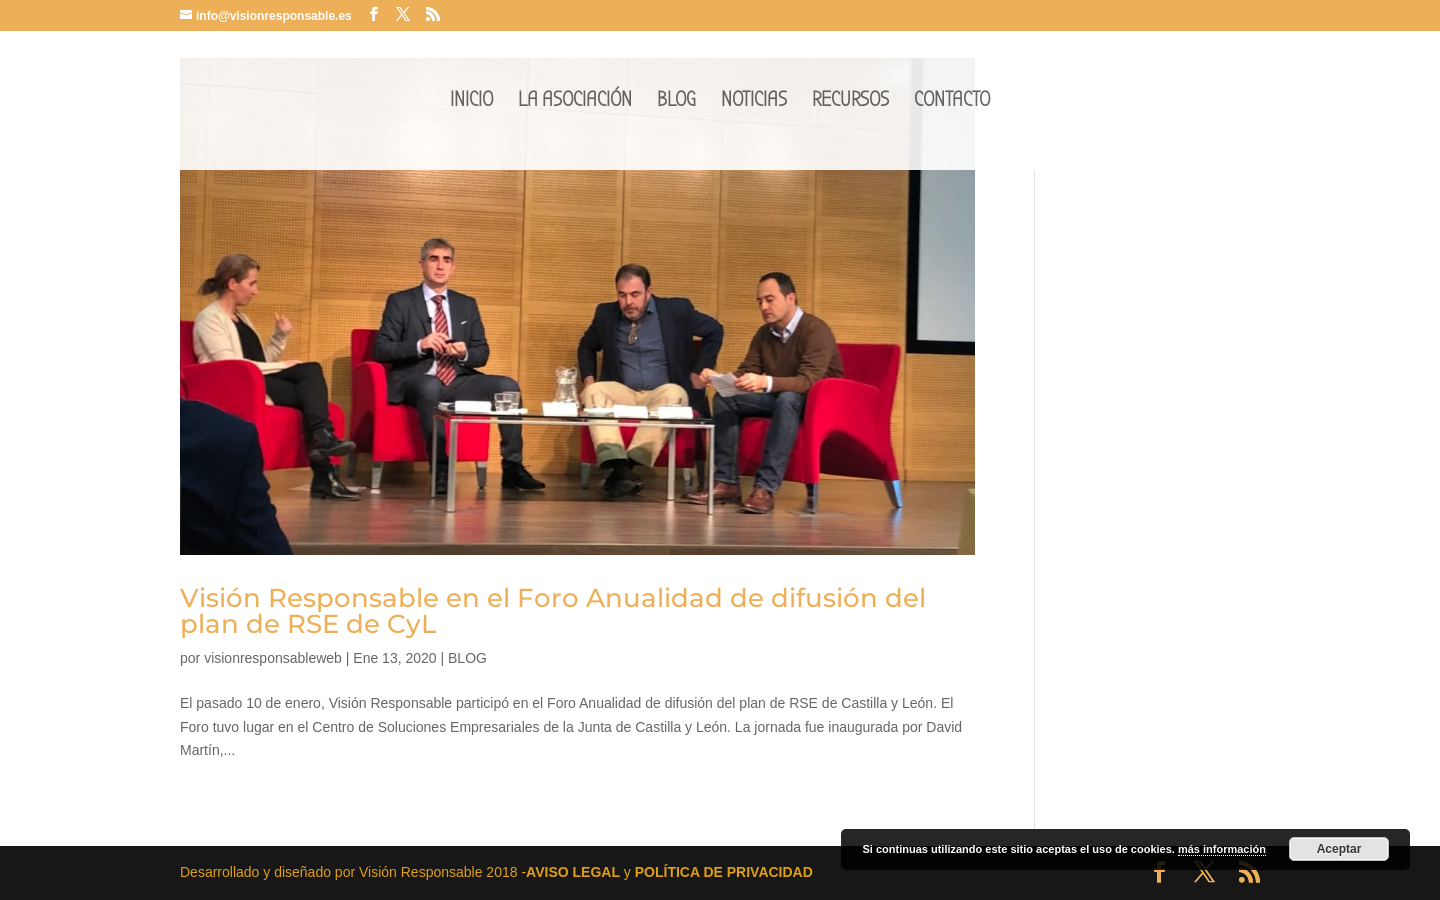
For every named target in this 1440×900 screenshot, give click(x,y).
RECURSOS (850, 102)
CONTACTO (952, 102)
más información (1222, 849)
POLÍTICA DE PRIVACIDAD (724, 872)
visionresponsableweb (273, 658)
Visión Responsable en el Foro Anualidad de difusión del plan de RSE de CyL (553, 611)
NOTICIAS (754, 102)
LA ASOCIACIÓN (575, 102)
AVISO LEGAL (573, 872)
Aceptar (1339, 849)
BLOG (676, 102)
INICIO (471, 102)
